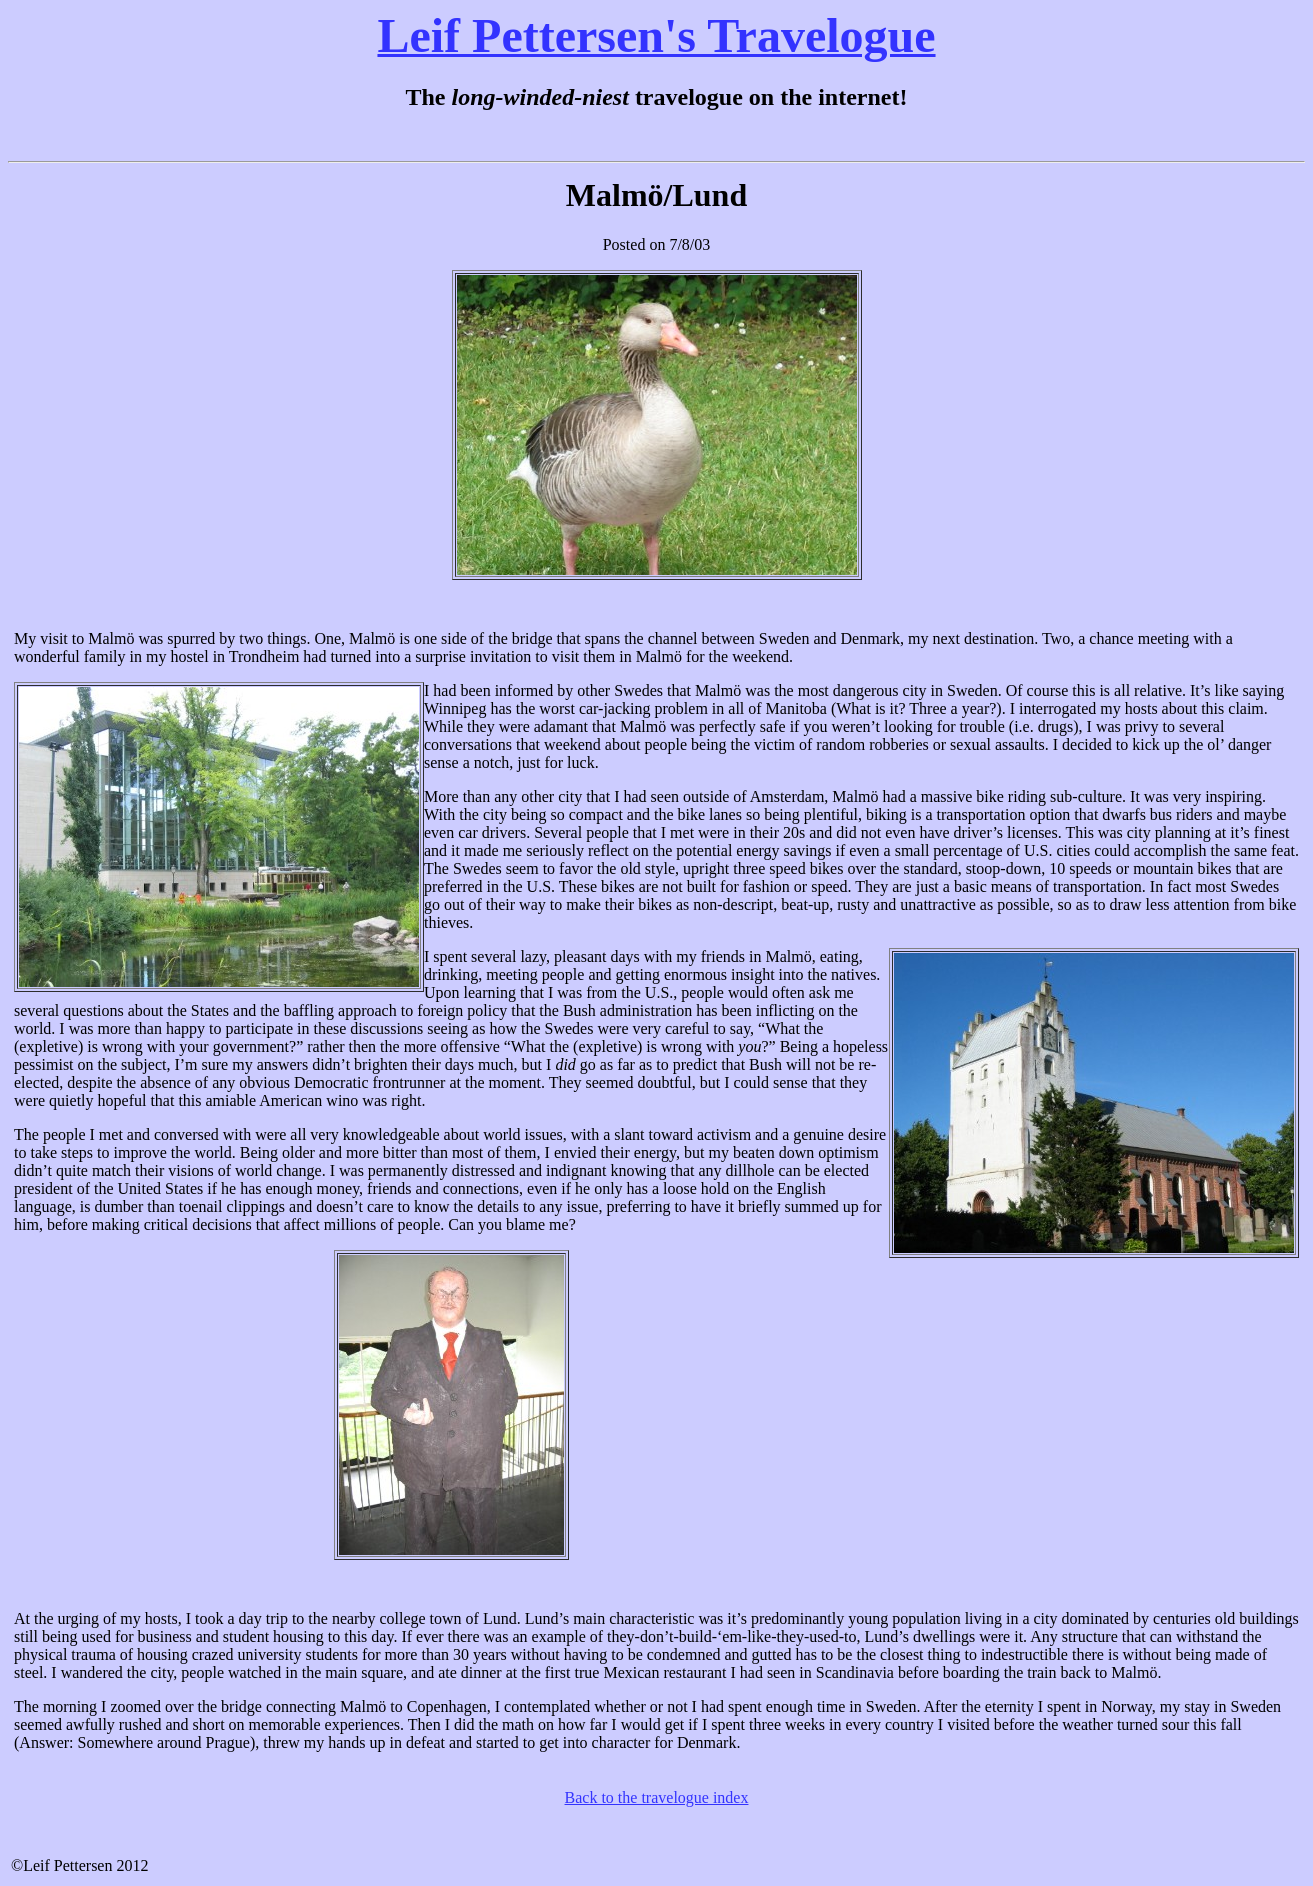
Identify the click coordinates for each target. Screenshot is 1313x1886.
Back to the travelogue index (657, 1797)
